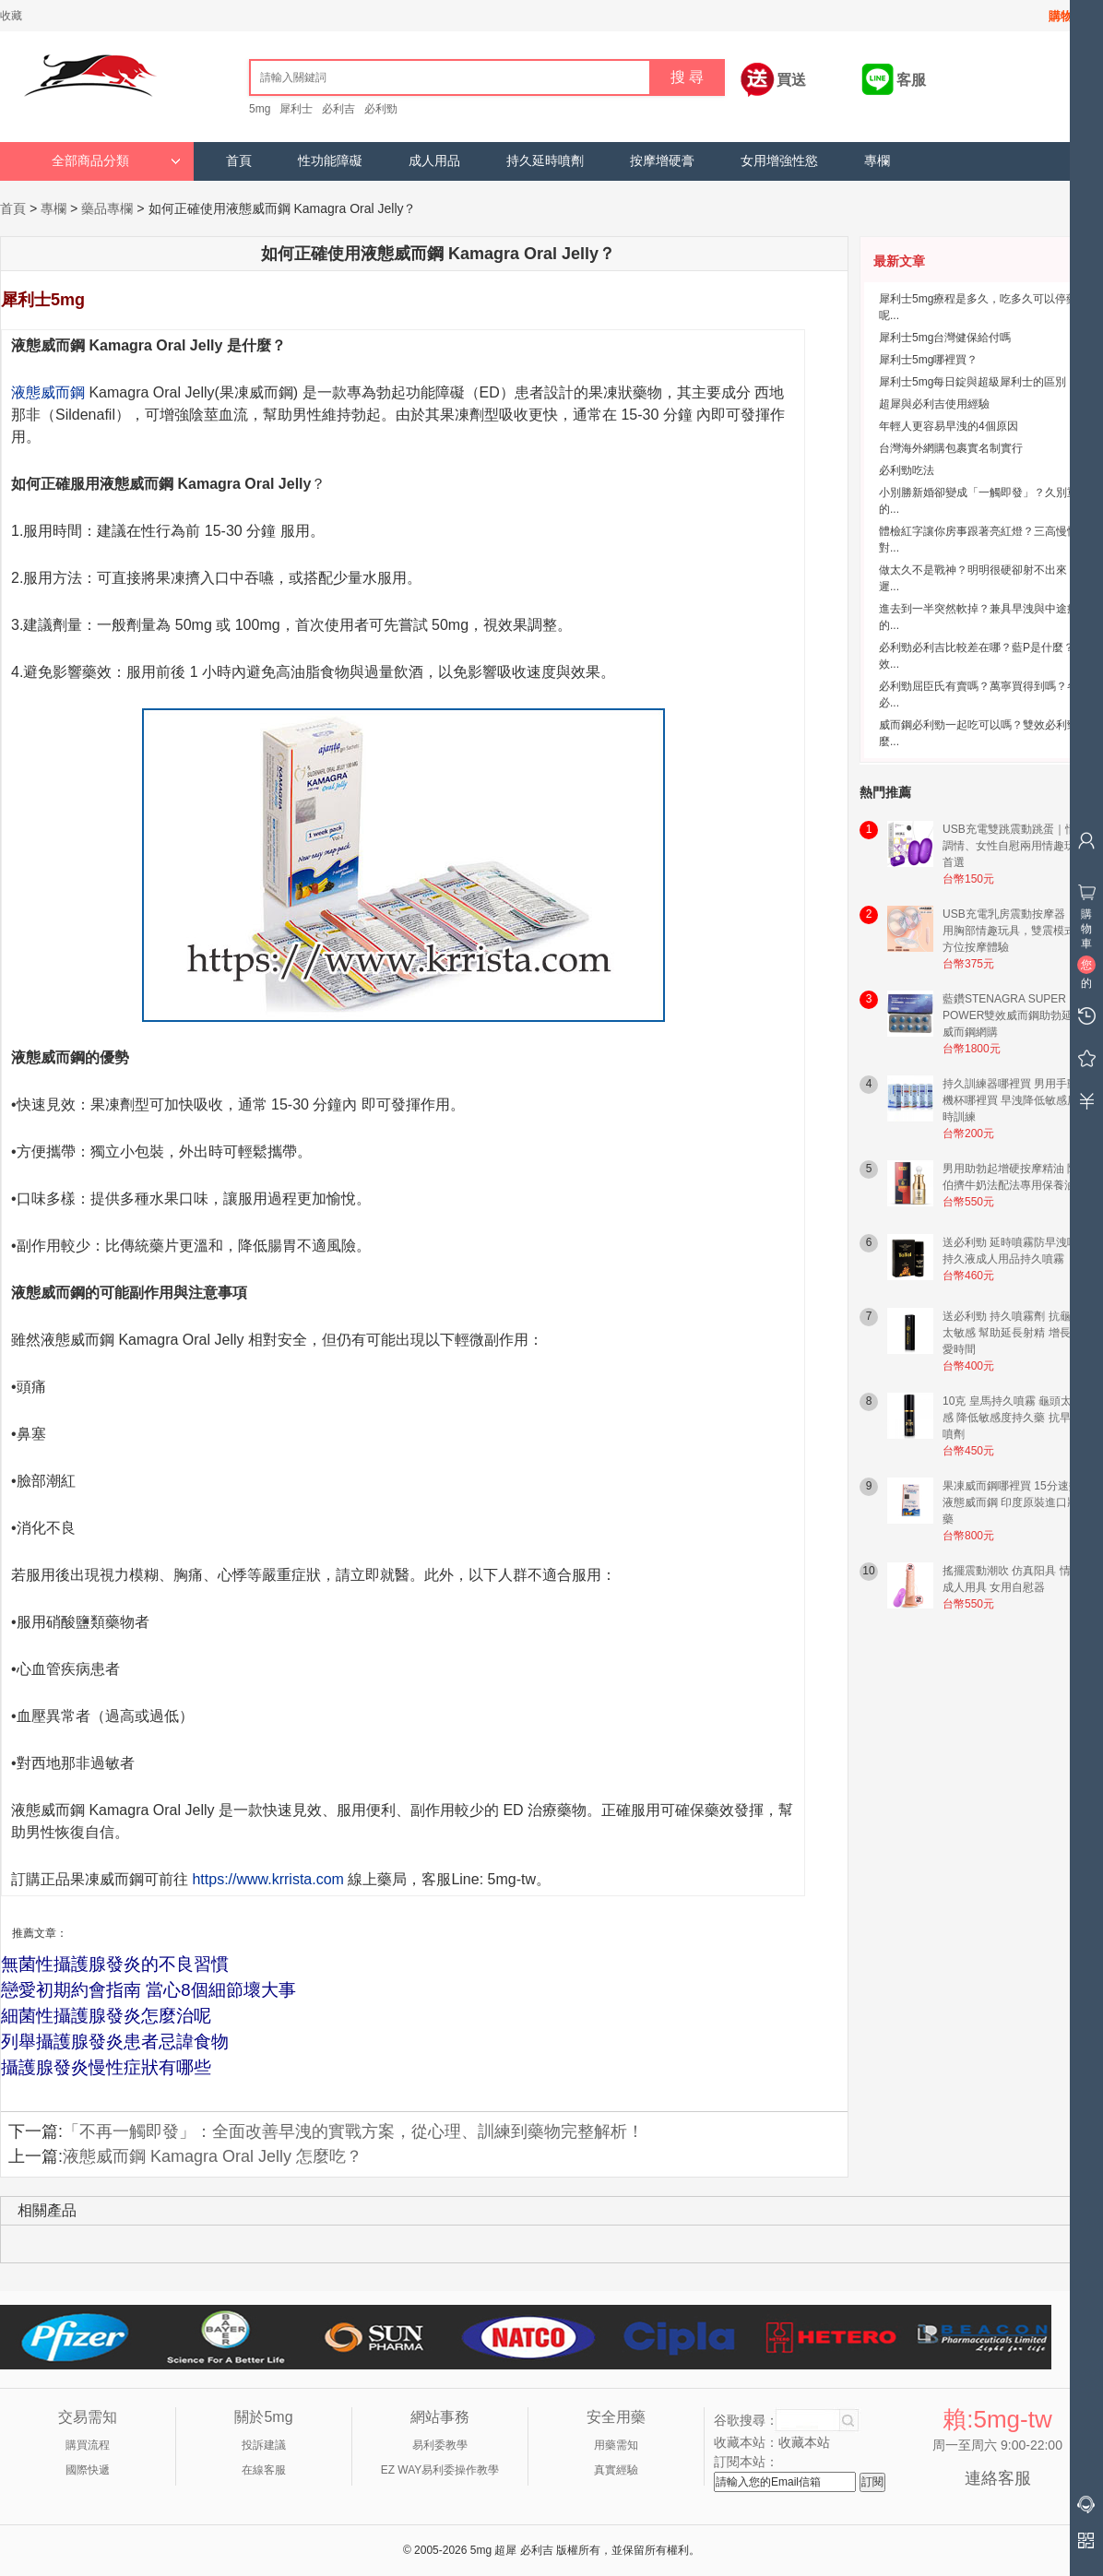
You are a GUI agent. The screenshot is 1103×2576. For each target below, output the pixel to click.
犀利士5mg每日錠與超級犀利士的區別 (972, 381)
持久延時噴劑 (545, 161)
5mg (259, 108)
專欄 (877, 161)
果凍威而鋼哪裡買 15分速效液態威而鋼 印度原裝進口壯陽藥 (1016, 1502)
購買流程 (87, 2445)
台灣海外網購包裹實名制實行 (951, 448)
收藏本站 (804, 2442)
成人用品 (434, 161)
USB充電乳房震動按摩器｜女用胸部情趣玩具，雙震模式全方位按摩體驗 (1015, 931)
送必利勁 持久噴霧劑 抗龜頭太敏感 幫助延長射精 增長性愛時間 (1012, 1333)
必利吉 (338, 108)
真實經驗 (616, 2469)
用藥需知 (616, 2445)
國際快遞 (87, 2469)
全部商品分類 (116, 161)
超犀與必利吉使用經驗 (934, 404)
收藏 (11, 15)
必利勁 (380, 108)
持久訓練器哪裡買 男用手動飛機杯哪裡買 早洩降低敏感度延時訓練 (1016, 1100)
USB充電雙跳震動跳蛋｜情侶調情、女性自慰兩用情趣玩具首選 (1015, 846)
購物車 (1067, 16)
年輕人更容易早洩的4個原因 (948, 426)
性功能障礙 (330, 161)
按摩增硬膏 (662, 161)
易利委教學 (440, 2445)
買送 (791, 80)
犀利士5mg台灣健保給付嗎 (945, 337)
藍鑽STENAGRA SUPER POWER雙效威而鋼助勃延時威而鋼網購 (1013, 1015)
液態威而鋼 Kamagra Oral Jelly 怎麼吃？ (212, 2156)
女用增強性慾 (779, 161)
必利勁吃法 (906, 470)
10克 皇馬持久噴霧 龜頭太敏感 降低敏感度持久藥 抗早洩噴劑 (1013, 1418)
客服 (911, 80)
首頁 (239, 161)
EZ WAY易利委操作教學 (440, 2469)
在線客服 (264, 2469)
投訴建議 (264, 2445)
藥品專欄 (107, 208)
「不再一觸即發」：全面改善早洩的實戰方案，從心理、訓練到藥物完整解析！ (353, 2131)
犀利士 (296, 108)
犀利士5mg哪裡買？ (928, 359)
